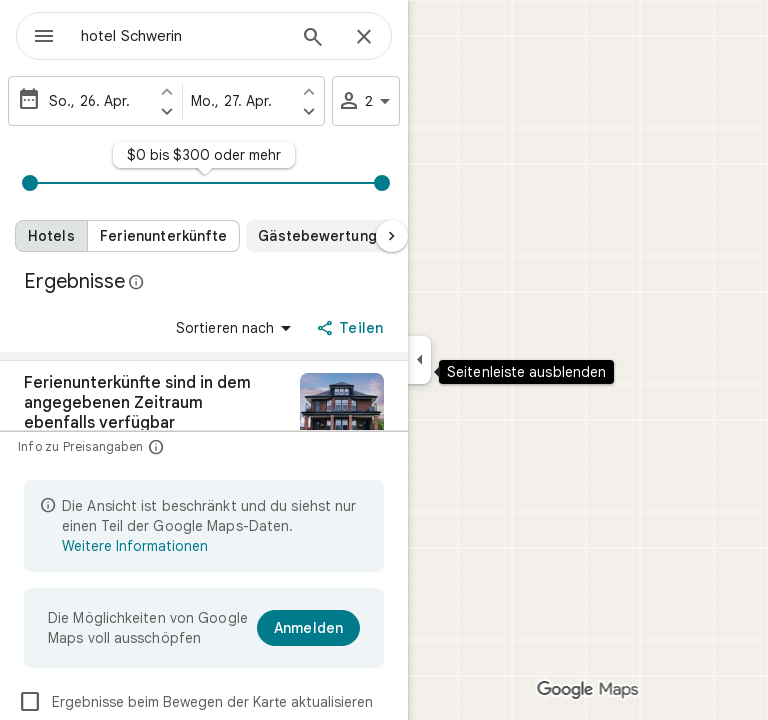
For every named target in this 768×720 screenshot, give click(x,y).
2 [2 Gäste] (367, 101)
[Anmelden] (308, 628)
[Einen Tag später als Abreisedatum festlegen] (309, 111)
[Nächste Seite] (392, 236)
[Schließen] (364, 38)
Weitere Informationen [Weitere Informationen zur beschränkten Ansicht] (135, 546)
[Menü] (44, 38)
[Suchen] (313, 39)
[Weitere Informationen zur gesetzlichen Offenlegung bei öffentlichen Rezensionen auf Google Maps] (137, 282)
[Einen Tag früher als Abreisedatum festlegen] (309, 91)
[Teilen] (352, 328)
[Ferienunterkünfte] (164, 236)
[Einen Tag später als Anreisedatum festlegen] (167, 111)
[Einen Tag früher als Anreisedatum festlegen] (167, 91)
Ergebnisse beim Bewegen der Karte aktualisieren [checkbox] (195, 702)
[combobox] (183, 36)
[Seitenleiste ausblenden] (419, 360)
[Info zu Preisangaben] (156, 446)
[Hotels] (51, 236)
